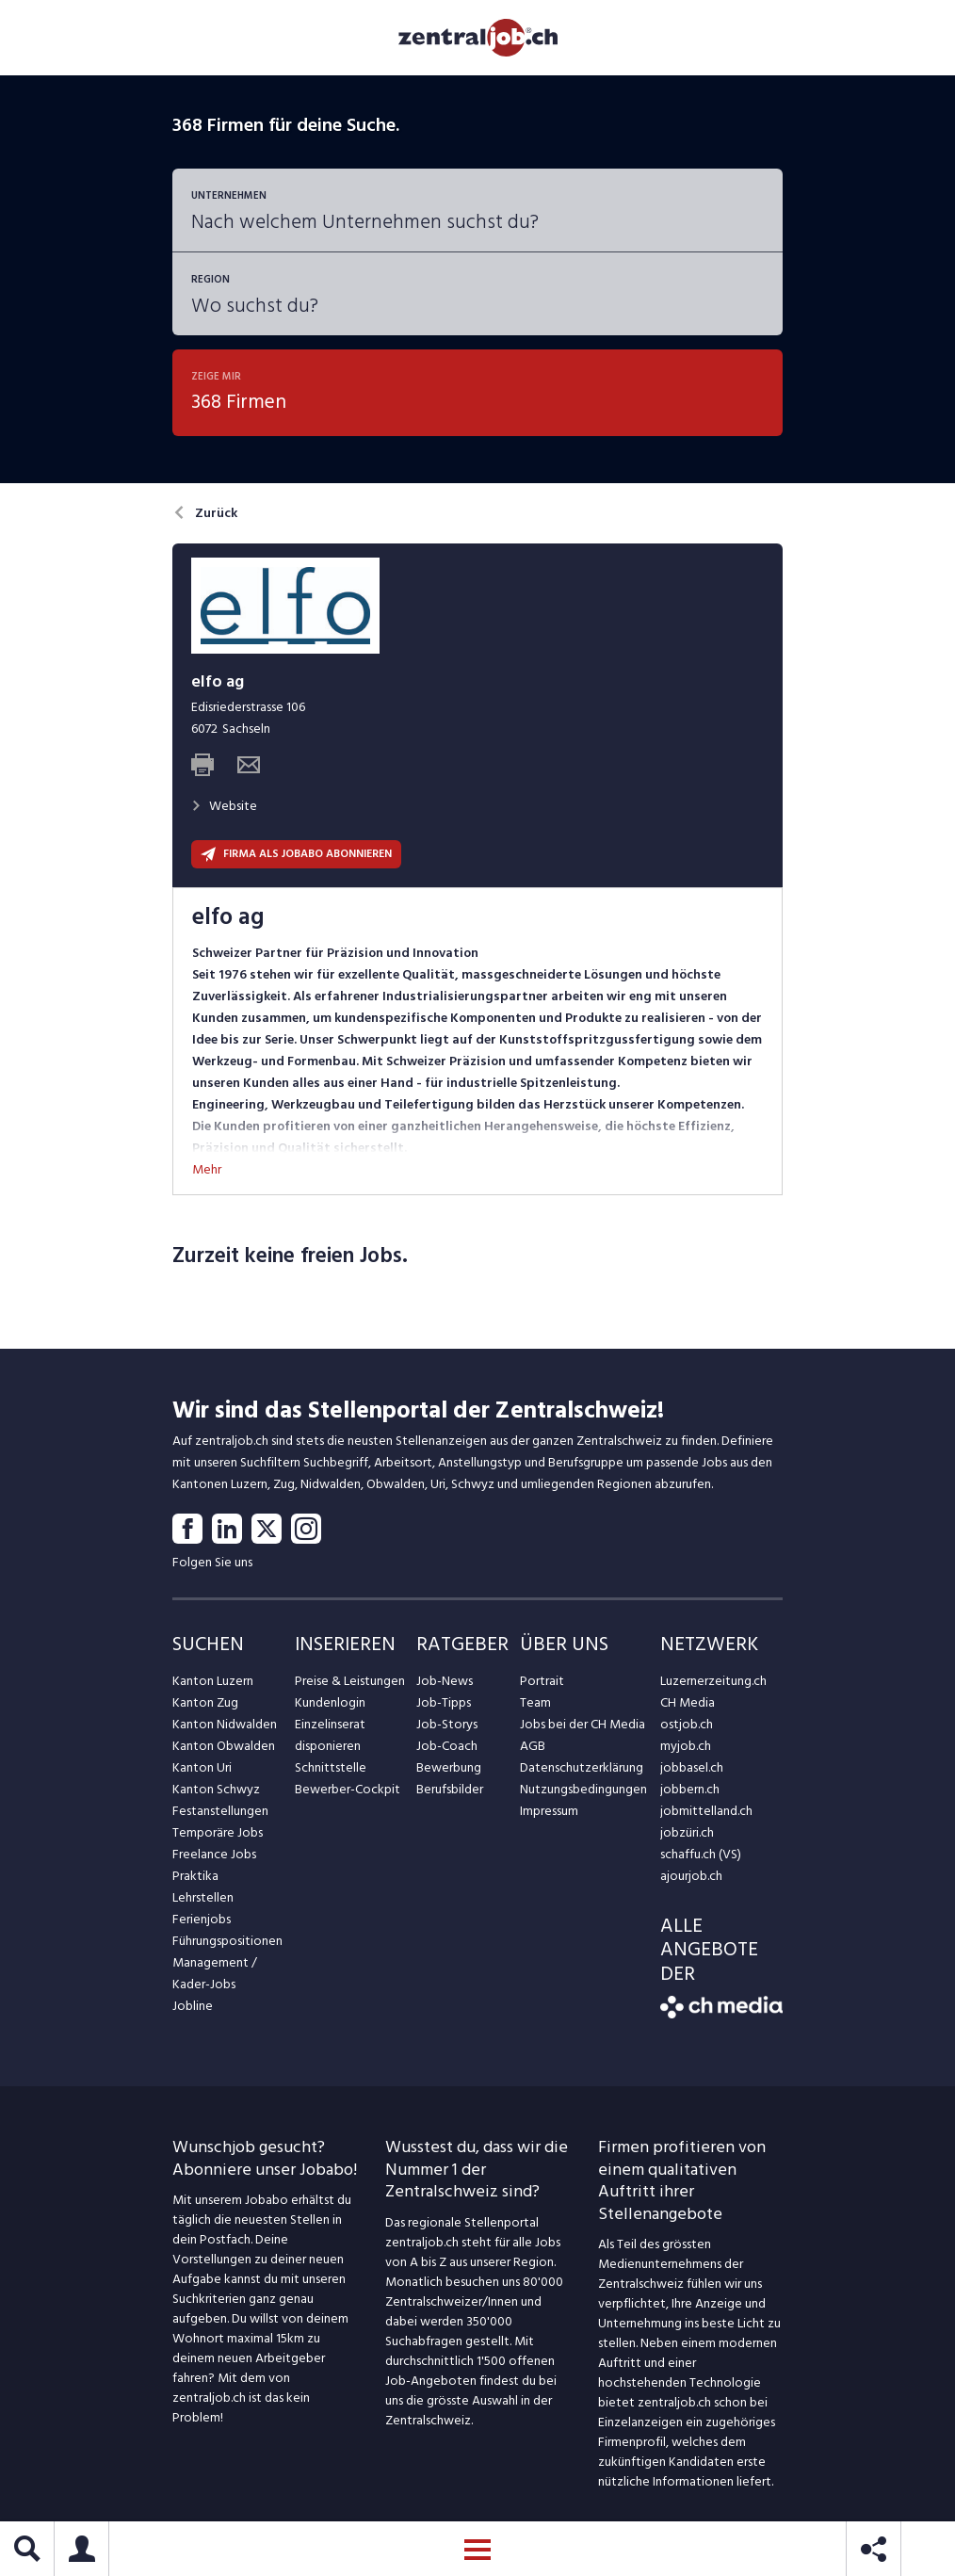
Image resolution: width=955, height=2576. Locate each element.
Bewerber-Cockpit (347, 1789)
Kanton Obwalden (223, 1746)
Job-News (444, 1681)
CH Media (687, 1702)
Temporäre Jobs (217, 1832)
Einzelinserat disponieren (330, 1735)
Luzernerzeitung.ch (713, 1681)
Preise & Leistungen (350, 1681)
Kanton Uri (202, 1767)
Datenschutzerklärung (581, 1767)
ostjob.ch (686, 1724)
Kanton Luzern (212, 1681)
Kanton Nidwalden (224, 1724)
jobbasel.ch (691, 1767)
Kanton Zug (205, 1702)
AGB (532, 1746)
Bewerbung (448, 1767)
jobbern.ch (690, 1789)
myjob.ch (685, 1746)
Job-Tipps (443, 1702)
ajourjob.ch (691, 1876)
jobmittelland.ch (706, 1811)
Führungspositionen (227, 1941)
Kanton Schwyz (216, 1789)
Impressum (549, 1811)
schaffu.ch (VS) (700, 1854)
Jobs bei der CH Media (582, 1724)
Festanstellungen (220, 1811)
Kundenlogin (330, 1702)
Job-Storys (447, 1724)
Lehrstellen (203, 1897)
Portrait (542, 1681)
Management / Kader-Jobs (214, 1973)
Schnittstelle (330, 1767)
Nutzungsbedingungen (583, 1789)
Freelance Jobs (214, 1854)
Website (224, 806)
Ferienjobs (201, 1919)
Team (535, 1702)
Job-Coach (447, 1746)
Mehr (206, 1169)
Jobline (192, 2006)
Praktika (195, 1876)
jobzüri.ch (687, 1832)
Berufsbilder (449, 1789)
